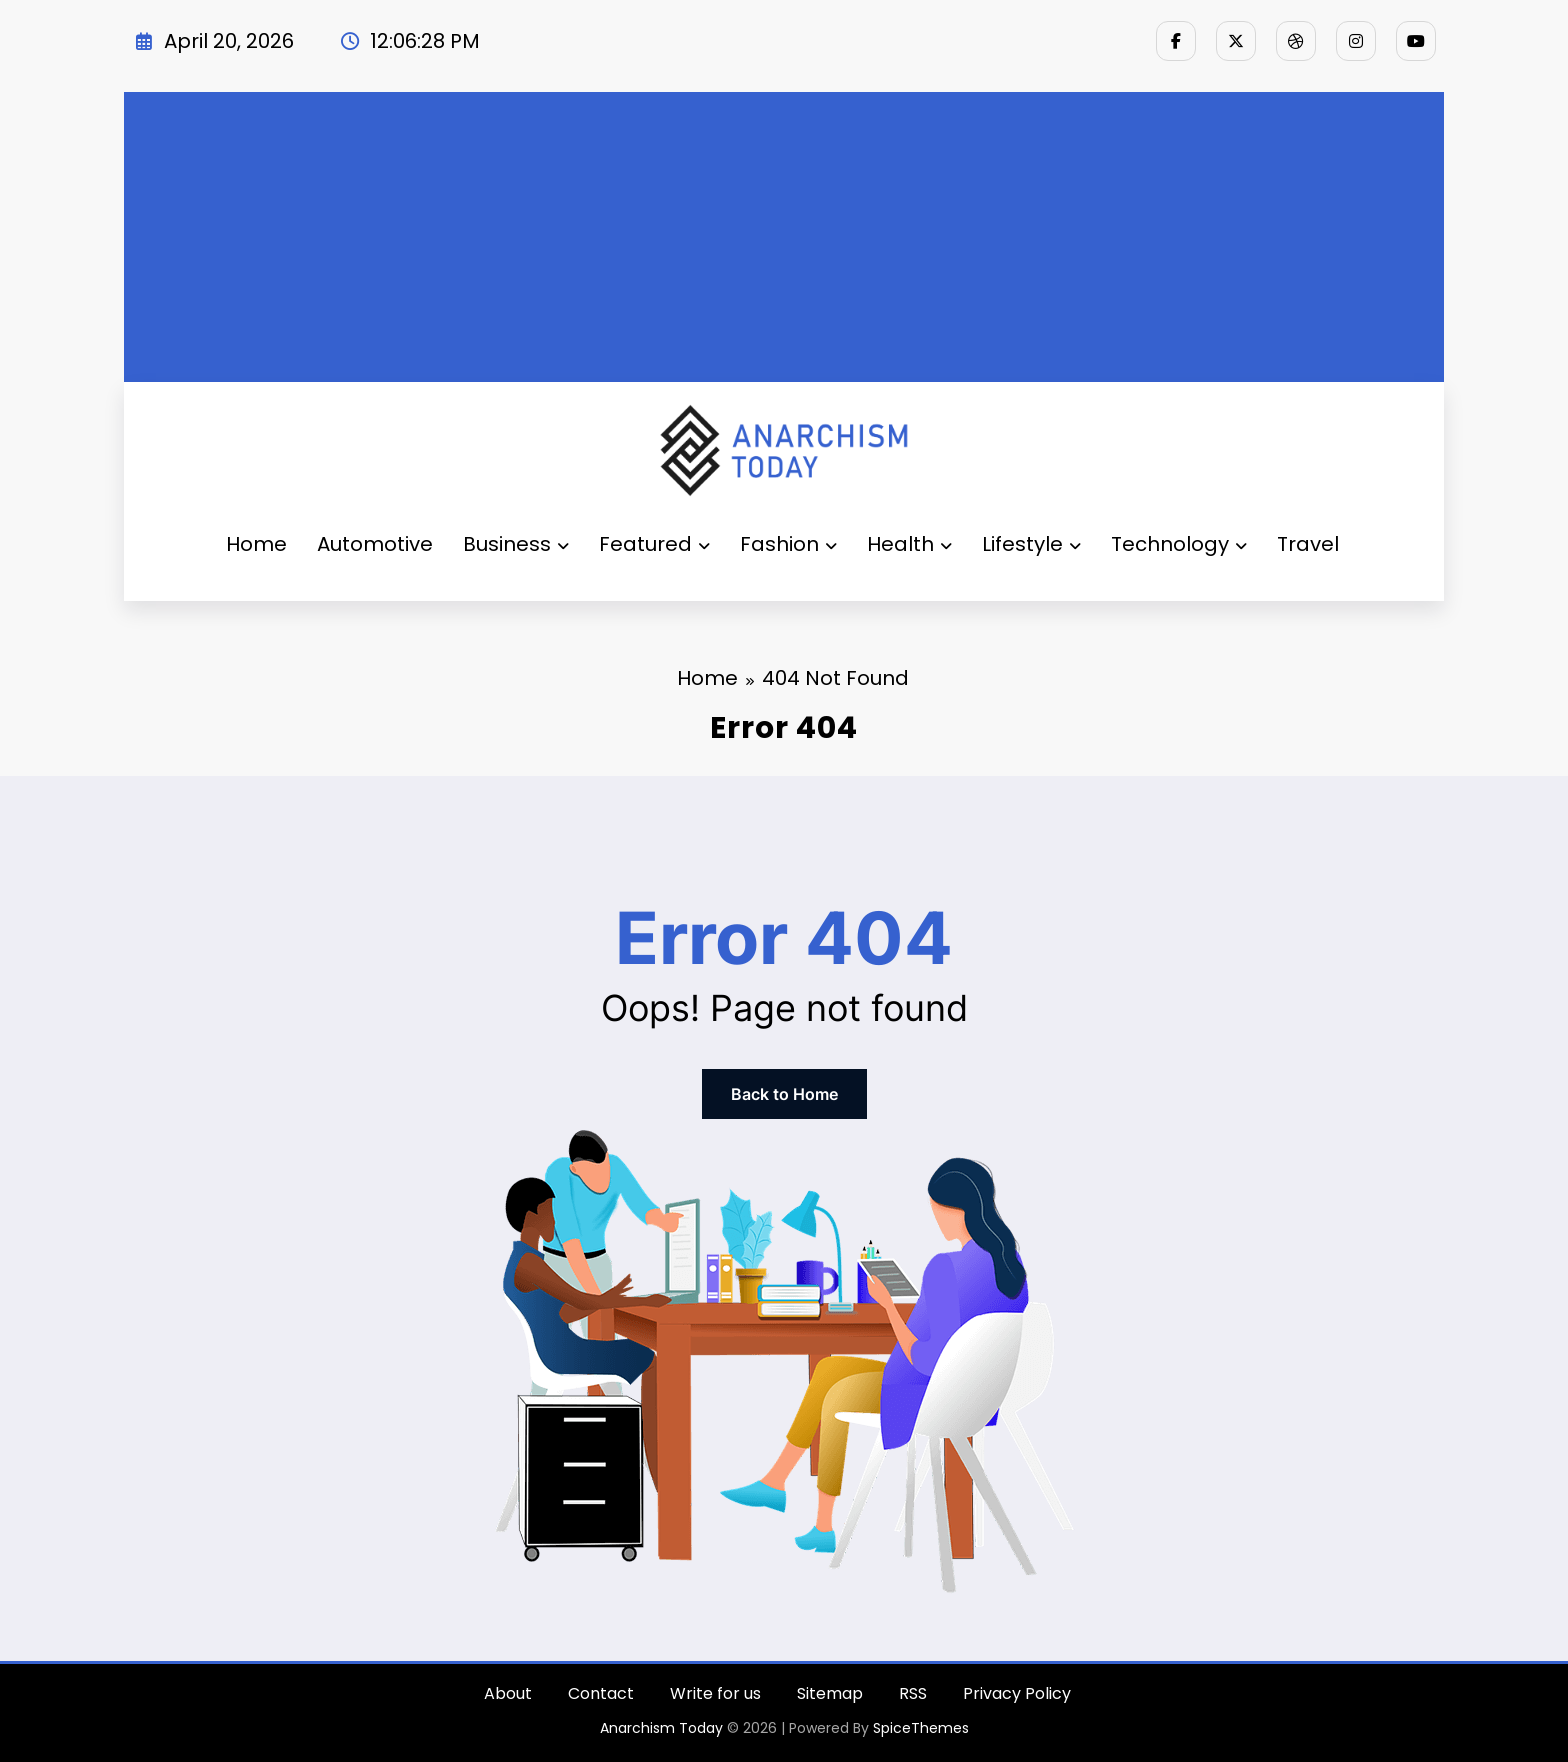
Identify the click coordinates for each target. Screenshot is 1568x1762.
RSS (913, 1693)
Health (909, 544)
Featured (654, 544)
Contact (601, 1693)
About (508, 1693)
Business (516, 544)
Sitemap (830, 1693)
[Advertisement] (784, 232)
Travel (1308, 544)
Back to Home (784, 1094)
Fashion (788, 544)
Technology (1179, 544)
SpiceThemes (921, 1728)
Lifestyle (1031, 544)
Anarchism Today (661, 1728)
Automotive (375, 544)
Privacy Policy (1017, 1693)
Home (256, 544)
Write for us (715, 1693)
